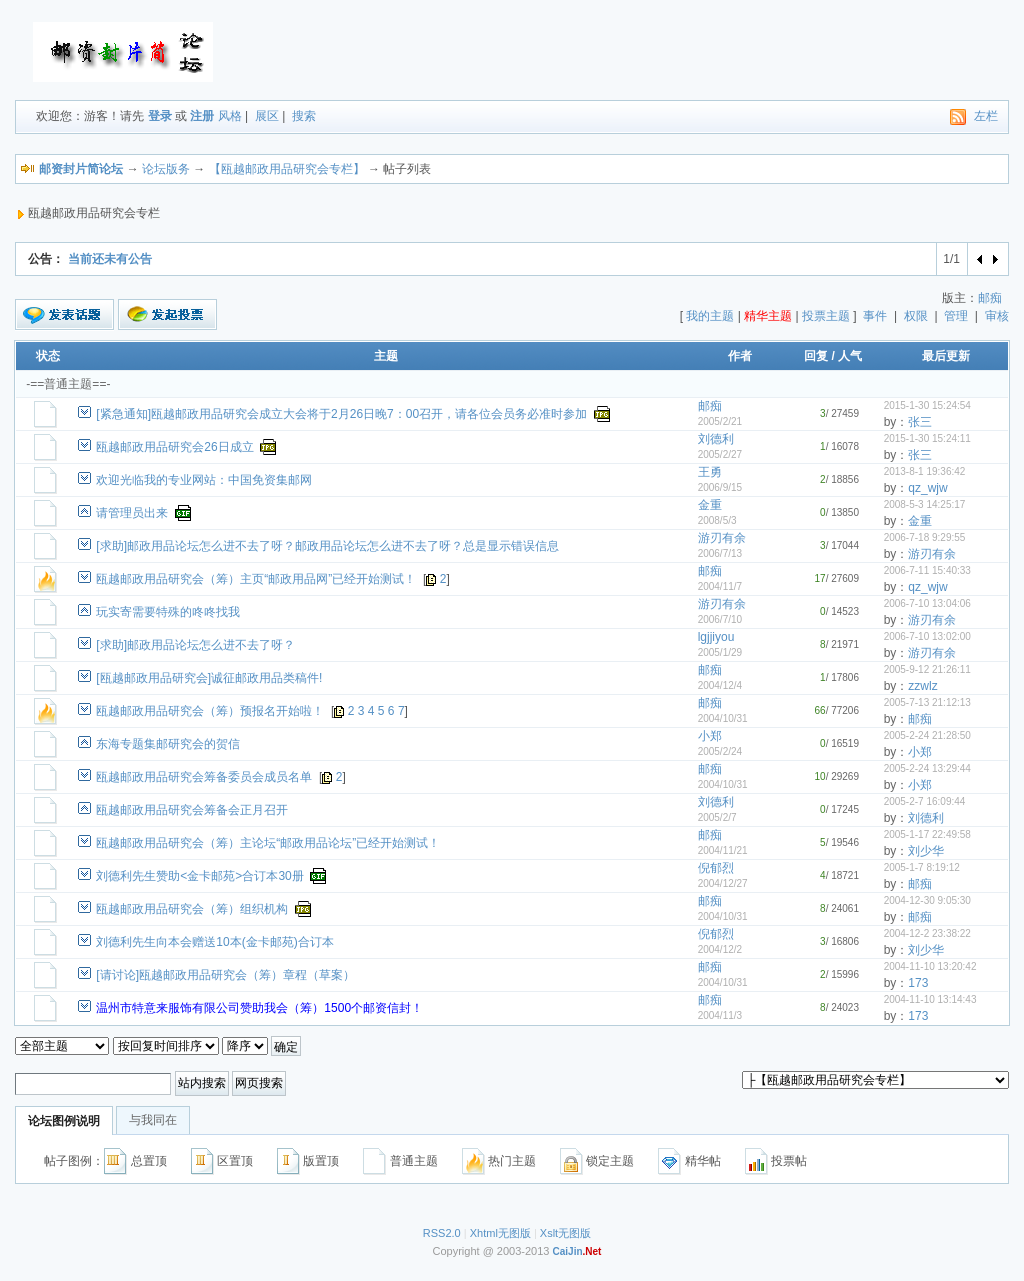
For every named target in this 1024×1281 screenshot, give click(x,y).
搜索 (304, 116)
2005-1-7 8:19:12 (922, 867)
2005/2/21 (720, 421)
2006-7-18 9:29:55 (925, 537)
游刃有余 (722, 538)
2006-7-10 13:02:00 (927, 636)
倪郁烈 (716, 868)
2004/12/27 (723, 883)
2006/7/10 (720, 619)
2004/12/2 (720, 949)
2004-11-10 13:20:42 (930, 966)
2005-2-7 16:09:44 (925, 801)
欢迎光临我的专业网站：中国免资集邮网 (204, 480)
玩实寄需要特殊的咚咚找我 (168, 612)
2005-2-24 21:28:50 (927, 735)
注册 (202, 116)
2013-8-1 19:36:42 (925, 471)
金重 (710, 505)
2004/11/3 (720, 1015)
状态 (48, 356)
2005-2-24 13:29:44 (927, 768)
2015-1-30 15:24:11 (927, 438)
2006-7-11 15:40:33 (927, 570)
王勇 (710, 472)
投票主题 (826, 316)
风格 (230, 116)
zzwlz (922, 686)
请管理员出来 (132, 513)
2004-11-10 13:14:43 (930, 999)
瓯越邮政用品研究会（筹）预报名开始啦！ (210, 711)
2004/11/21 (723, 850)
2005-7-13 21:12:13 (927, 702)
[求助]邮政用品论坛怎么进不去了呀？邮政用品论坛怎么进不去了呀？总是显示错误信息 (327, 546)
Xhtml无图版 (500, 1233)
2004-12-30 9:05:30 (927, 900)
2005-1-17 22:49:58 (927, 834)
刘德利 (716, 439)
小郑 (710, 736)
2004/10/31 (723, 718)
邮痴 (990, 298)
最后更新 (946, 356)
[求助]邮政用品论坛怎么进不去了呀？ (195, 645)
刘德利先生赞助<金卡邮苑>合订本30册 (199, 876)
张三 (920, 422)
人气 (850, 356)
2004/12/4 (720, 685)
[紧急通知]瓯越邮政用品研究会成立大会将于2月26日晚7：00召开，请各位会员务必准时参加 (341, 414)
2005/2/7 (717, 817)
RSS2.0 (442, 1233)
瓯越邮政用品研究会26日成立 (174, 447)
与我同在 (153, 1120)
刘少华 (926, 851)
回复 (816, 356)
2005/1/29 (720, 652)
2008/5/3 (717, 520)
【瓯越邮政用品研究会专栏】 (287, 169)
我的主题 (710, 316)
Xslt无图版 (565, 1233)
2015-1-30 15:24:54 (927, 405)
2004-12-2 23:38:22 (927, 933)
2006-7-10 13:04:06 (927, 603)
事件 (875, 316)
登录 (160, 116)
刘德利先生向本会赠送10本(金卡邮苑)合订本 (214, 942)
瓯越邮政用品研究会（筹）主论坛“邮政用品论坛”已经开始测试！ (268, 843)
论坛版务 (166, 169)
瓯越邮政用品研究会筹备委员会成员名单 (204, 777)
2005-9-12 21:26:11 (927, 669)
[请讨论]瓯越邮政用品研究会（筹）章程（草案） (225, 975)
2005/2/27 (720, 454)
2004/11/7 (720, 586)
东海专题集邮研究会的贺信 (168, 744)
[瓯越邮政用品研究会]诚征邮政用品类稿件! (209, 678)
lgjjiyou (716, 637)
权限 (916, 316)
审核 (997, 316)
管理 (956, 316)
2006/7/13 (720, 553)
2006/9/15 (720, 487)
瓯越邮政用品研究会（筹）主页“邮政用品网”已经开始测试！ (256, 579)
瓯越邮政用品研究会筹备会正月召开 (192, 810)
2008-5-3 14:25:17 (925, 504)
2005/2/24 (720, 751)
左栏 (986, 116)
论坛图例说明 (64, 1121)
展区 (267, 116)
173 (918, 983)
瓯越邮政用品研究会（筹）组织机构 (192, 909)
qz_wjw (927, 488)
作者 (740, 356)
